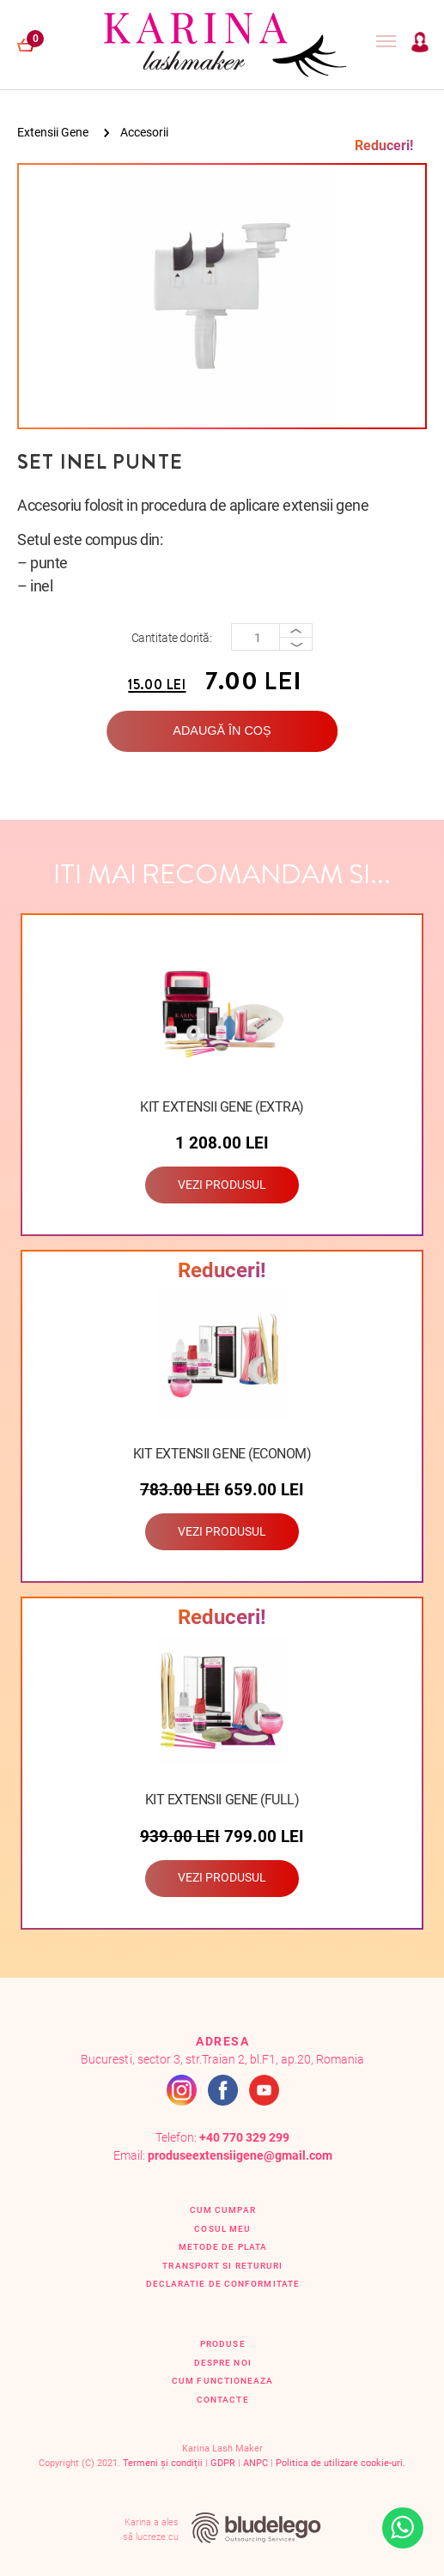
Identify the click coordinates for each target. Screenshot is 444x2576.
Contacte (223, 2399)
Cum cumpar (223, 2209)
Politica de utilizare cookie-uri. (340, 2463)
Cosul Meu (222, 2228)
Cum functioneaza (222, 2380)
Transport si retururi (222, 2265)
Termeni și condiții (163, 2463)
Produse (223, 2343)
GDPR (222, 2463)
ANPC (255, 2463)
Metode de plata (223, 2246)
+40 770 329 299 (244, 2138)
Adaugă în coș (222, 730)
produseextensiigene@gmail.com (240, 2156)
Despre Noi (223, 2362)
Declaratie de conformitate (223, 2283)
